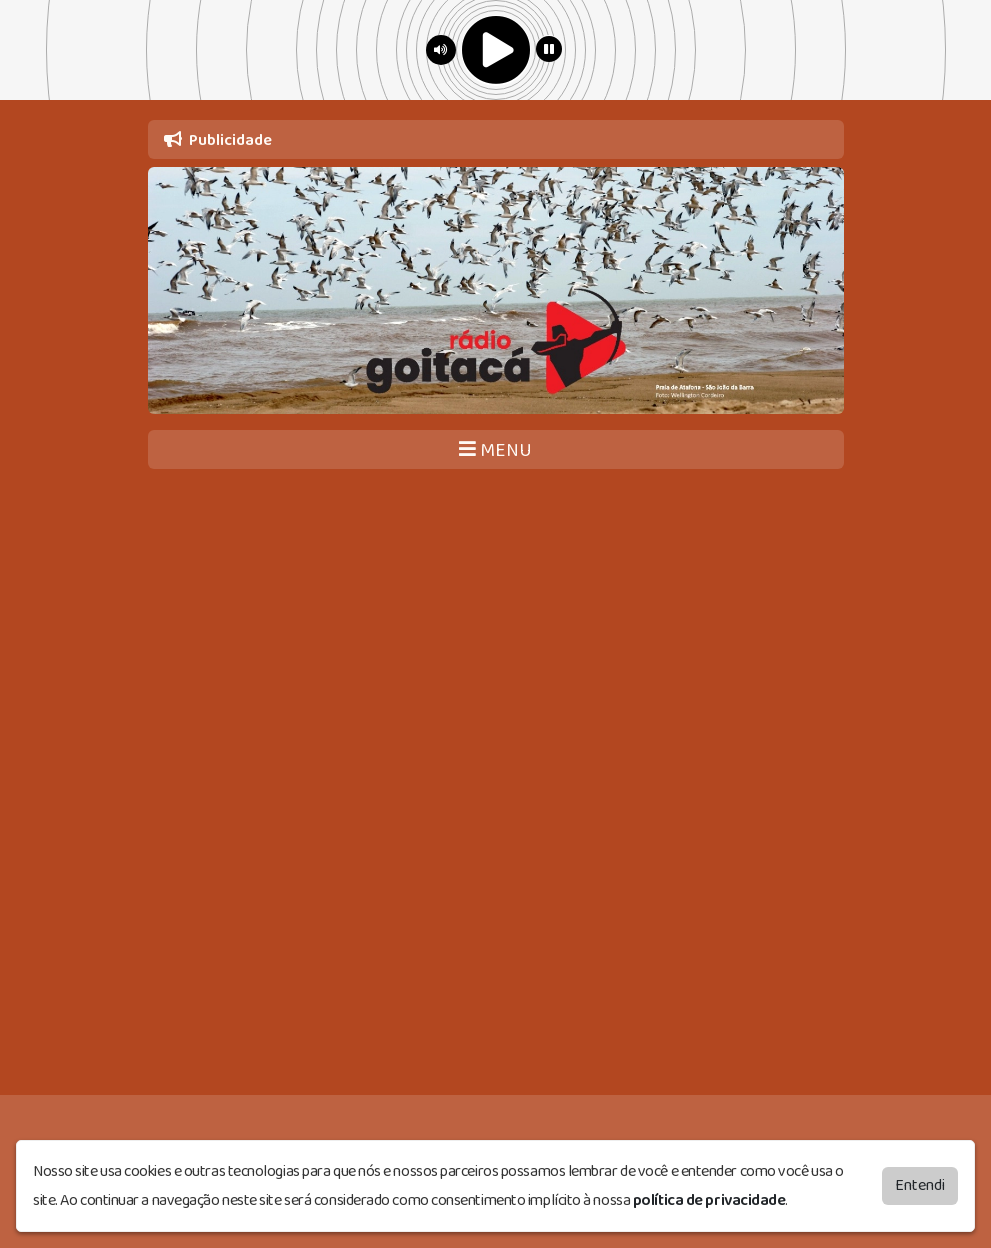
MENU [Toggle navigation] (495, 450)
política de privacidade (709, 1196)
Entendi (920, 1181)
